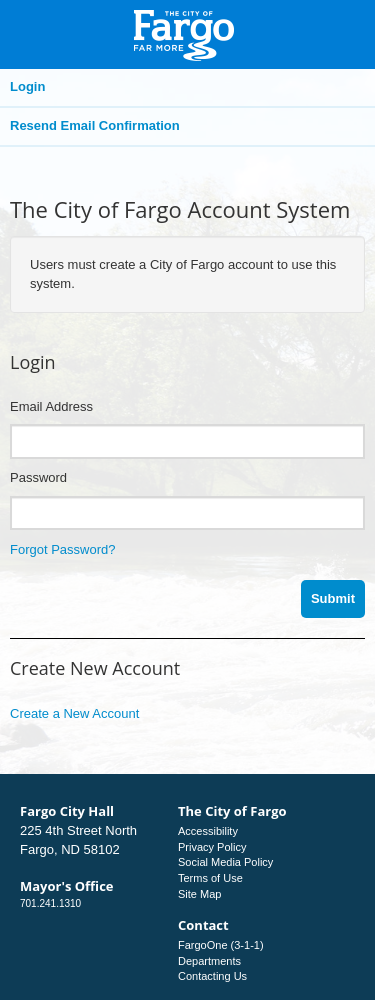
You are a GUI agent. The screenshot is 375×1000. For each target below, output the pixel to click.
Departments (209, 961)
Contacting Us (212, 976)
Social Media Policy (225, 862)
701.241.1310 (50, 903)
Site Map (199, 894)
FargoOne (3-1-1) (221, 945)
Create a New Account (74, 713)
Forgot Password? (63, 549)
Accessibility (208, 831)
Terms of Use (210, 878)
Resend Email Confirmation (95, 125)
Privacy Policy (212, 847)
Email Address (51, 406)
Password (38, 477)
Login (27, 86)
